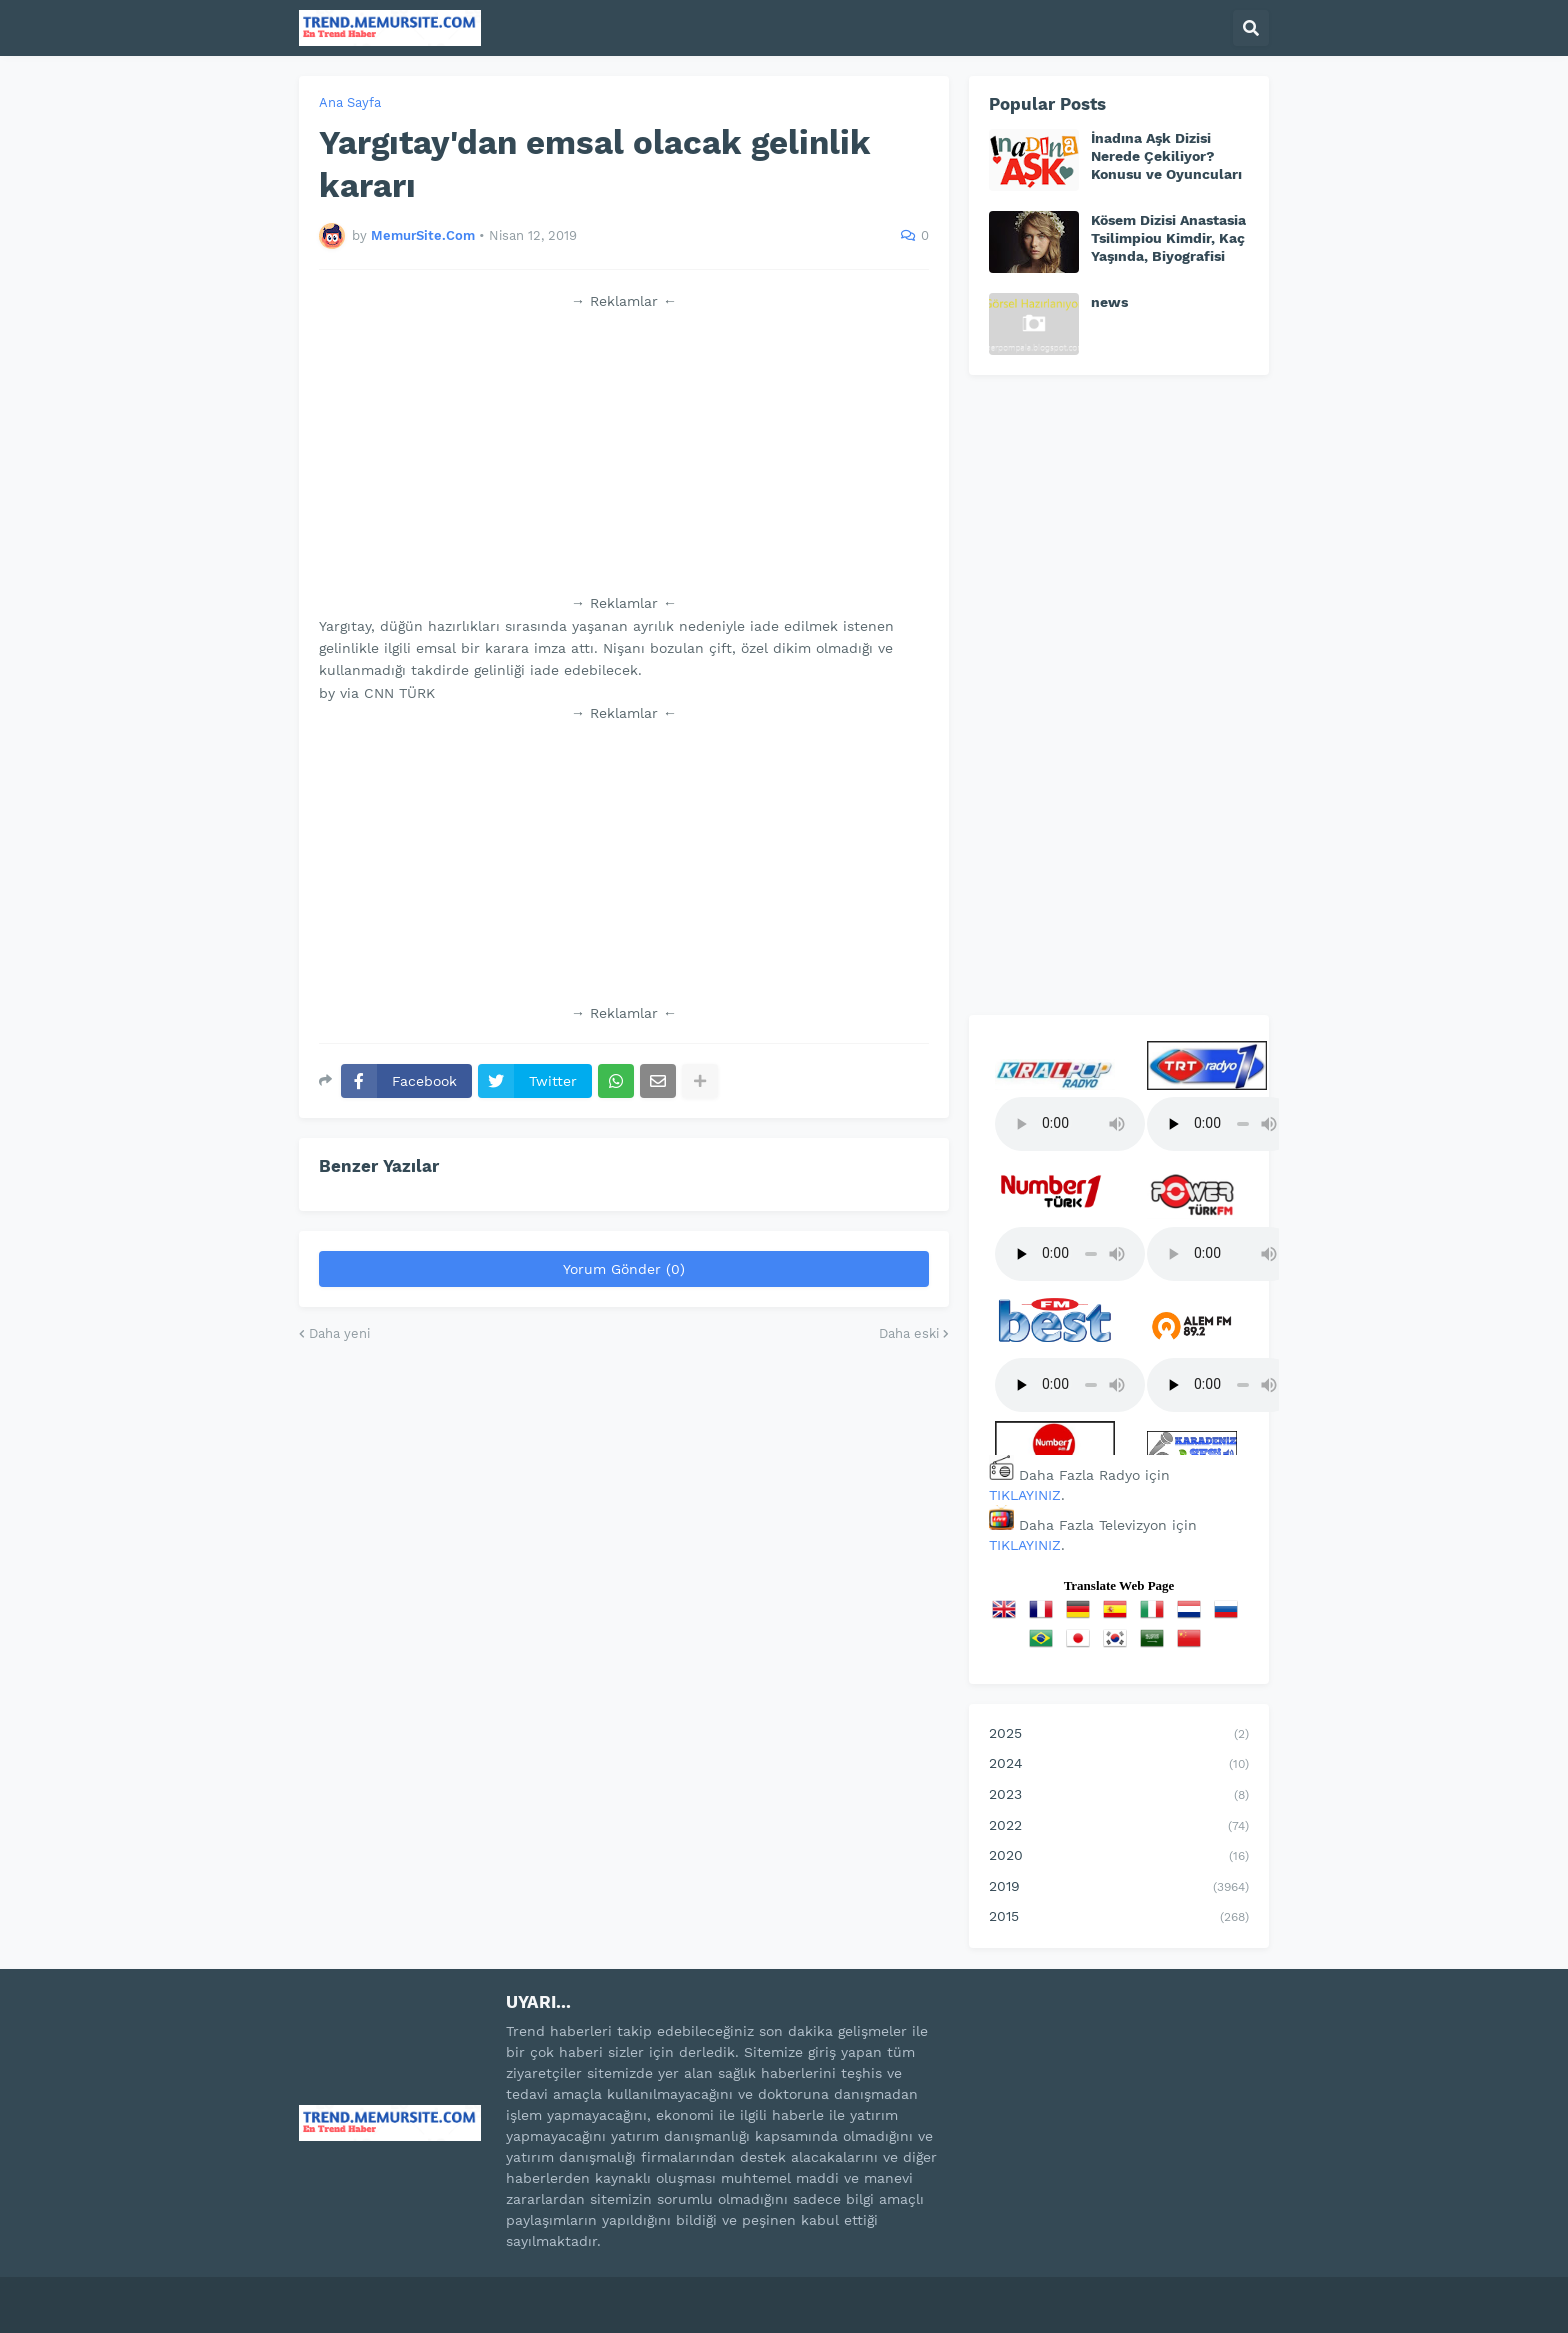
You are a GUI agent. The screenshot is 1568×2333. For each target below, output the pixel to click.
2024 (1119, 1765)
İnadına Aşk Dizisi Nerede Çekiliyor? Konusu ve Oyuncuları (1166, 156)
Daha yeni (339, 1333)
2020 (1119, 1857)
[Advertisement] (624, 452)
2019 (1119, 1888)
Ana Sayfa (350, 102)
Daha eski (909, 1333)
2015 (1119, 1918)
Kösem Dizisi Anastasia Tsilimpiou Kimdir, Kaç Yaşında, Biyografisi (1168, 238)
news (1109, 302)
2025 (1119, 1735)
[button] (1251, 28)
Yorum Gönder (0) (624, 1269)
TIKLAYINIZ (1025, 1495)
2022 (1119, 1827)
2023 (1119, 1796)
